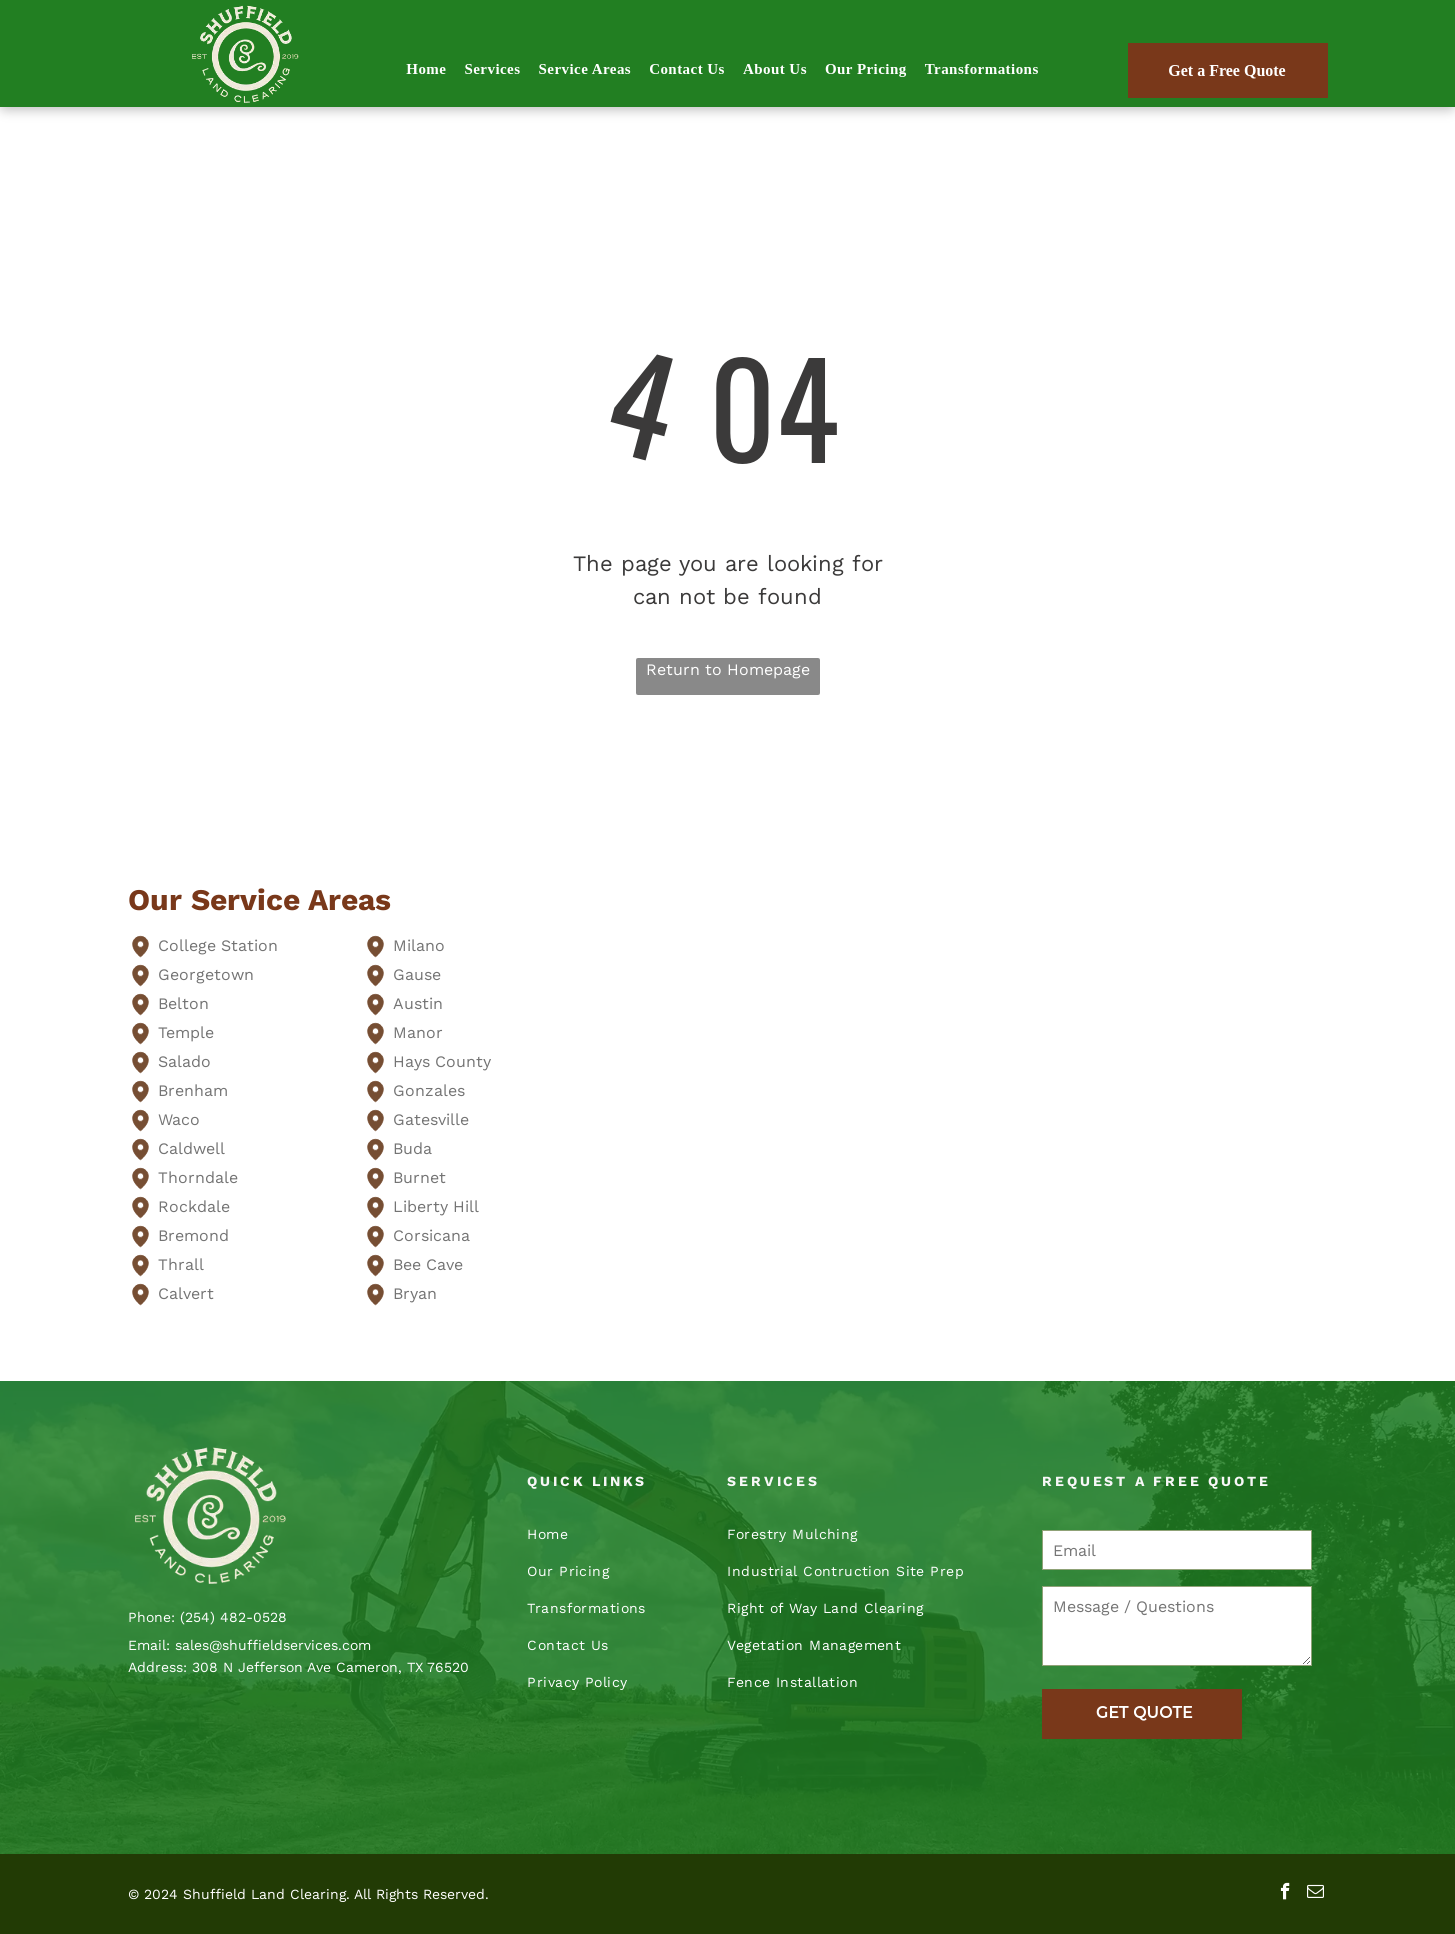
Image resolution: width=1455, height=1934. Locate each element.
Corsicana (431, 1235)
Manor (418, 1032)
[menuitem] (426, 69)
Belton (183, 1003)
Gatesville (431, 1119)
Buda (412, 1148)
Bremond (193, 1235)
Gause (417, 974)
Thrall (181, 1264)
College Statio (213, 945)
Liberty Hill (436, 1206)
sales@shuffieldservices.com (273, 1645)
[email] (1315, 1894)
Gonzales (429, 1090)
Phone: (151, 1617)
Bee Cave (428, 1264)
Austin (418, 1003)
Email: (149, 1645)
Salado (184, 1061)
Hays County (442, 1061)
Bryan (415, 1293)
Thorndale (198, 1177)
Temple (186, 1032)
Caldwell (191, 1148)
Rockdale (194, 1206)
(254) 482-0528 (233, 1617)
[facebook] (1285, 1894)
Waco (179, 1119)
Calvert (186, 1293)
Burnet (419, 1177)
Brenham (193, 1090)
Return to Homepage (728, 669)
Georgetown (206, 974)
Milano (419, 945)
